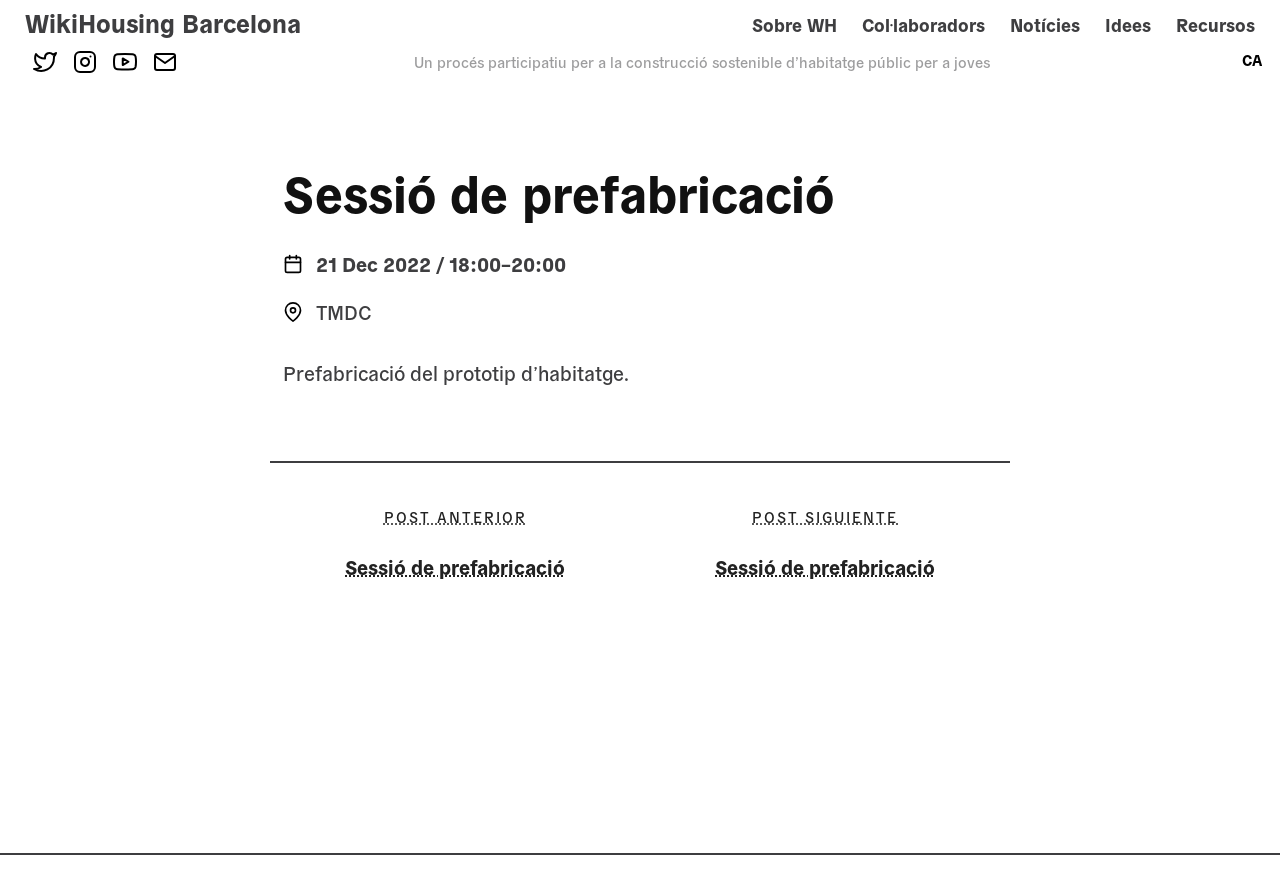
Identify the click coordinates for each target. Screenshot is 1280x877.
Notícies (1045, 24)
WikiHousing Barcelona (163, 22)
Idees (1128, 24)
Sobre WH (794, 24)
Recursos (1215, 24)
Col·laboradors (923, 24)
